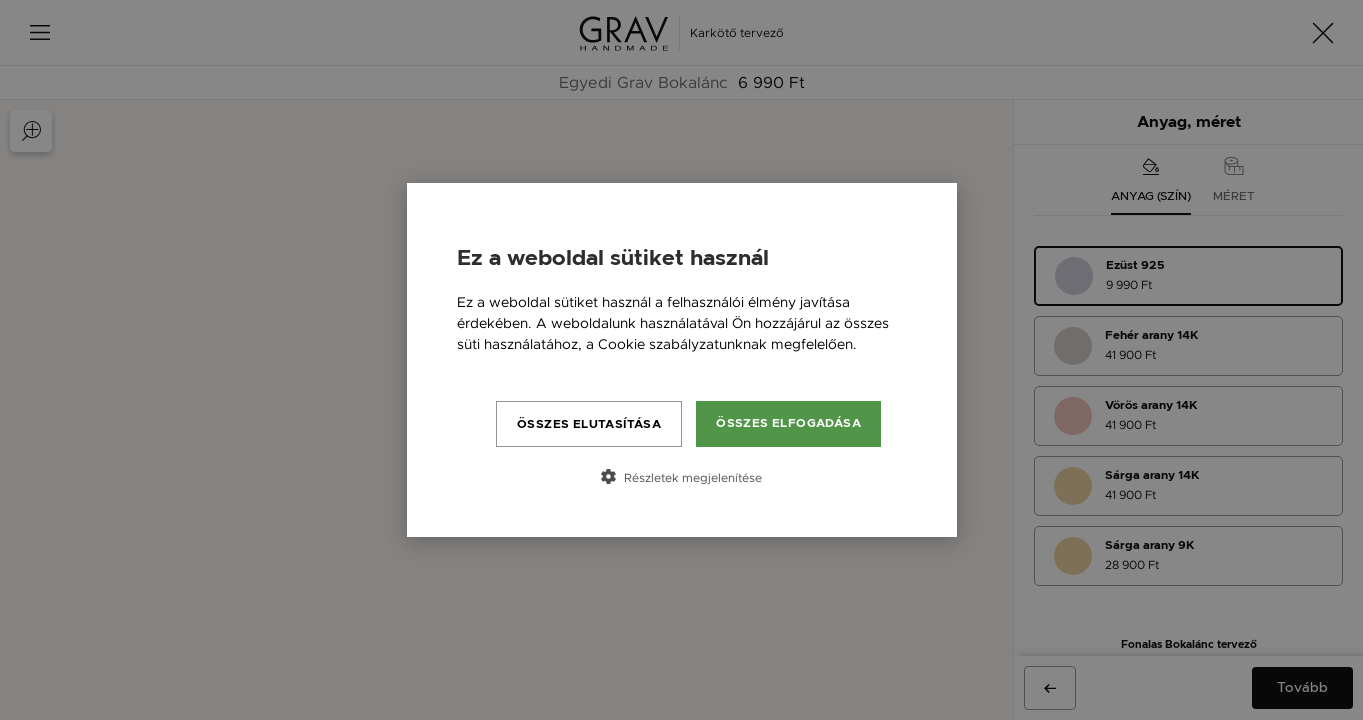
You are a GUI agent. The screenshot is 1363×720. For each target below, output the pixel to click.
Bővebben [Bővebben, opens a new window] (491, 365)
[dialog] (682, 360)
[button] (682, 477)
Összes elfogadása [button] (788, 423)
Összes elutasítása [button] (589, 424)
